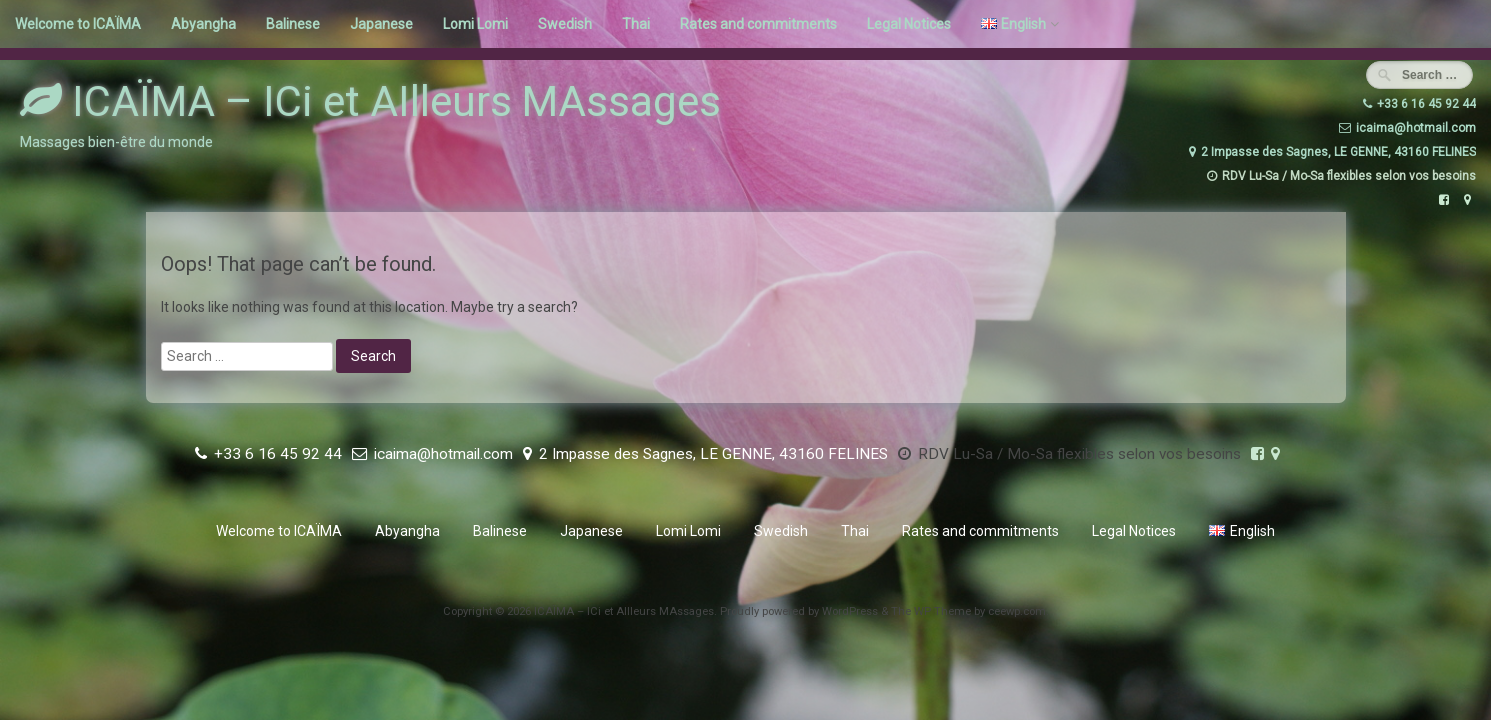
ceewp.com (1017, 611)
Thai (636, 24)
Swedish (565, 24)
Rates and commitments (758, 24)
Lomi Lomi (475, 24)
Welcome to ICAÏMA (78, 24)
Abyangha (203, 24)
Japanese (381, 24)
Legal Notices (909, 24)
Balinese (293, 24)
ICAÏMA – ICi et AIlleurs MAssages (370, 101)
